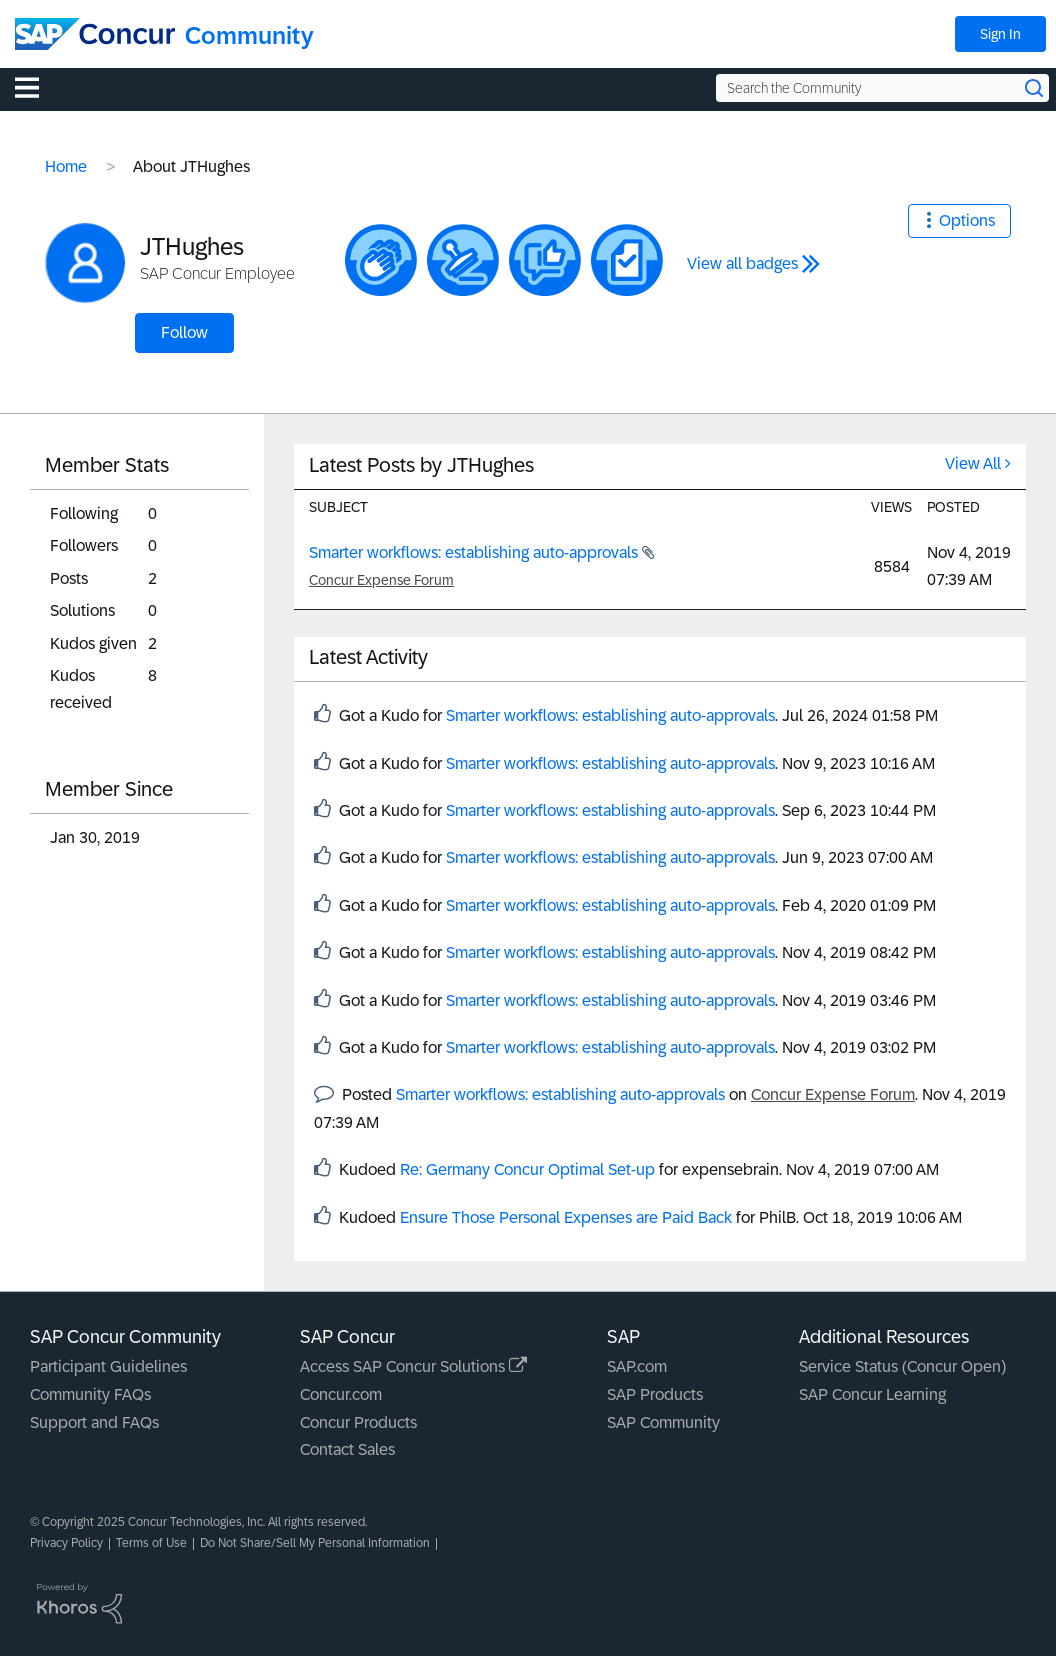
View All (973, 463)
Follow (184, 332)
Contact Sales (347, 1449)
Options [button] (967, 220)
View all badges (742, 263)
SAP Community (663, 1422)
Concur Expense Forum (381, 580)
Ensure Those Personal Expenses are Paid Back (566, 1217)
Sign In (1000, 34)
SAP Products (655, 1394)
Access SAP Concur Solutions (413, 1366)
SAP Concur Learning (872, 1394)
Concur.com (341, 1394)
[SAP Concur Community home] (95, 34)
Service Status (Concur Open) (902, 1366)
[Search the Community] (882, 88)
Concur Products (358, 1422)
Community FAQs (90, 1394)
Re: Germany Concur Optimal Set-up (527, 1169)
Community (249, 35)
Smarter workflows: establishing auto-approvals (475, 552)
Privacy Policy (66, 1543)
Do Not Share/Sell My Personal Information (315, 1543)
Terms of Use (151, 1543)
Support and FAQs (94, 1422)
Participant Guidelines (108, 1366)
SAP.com (637, 1366)
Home (66, 166)
